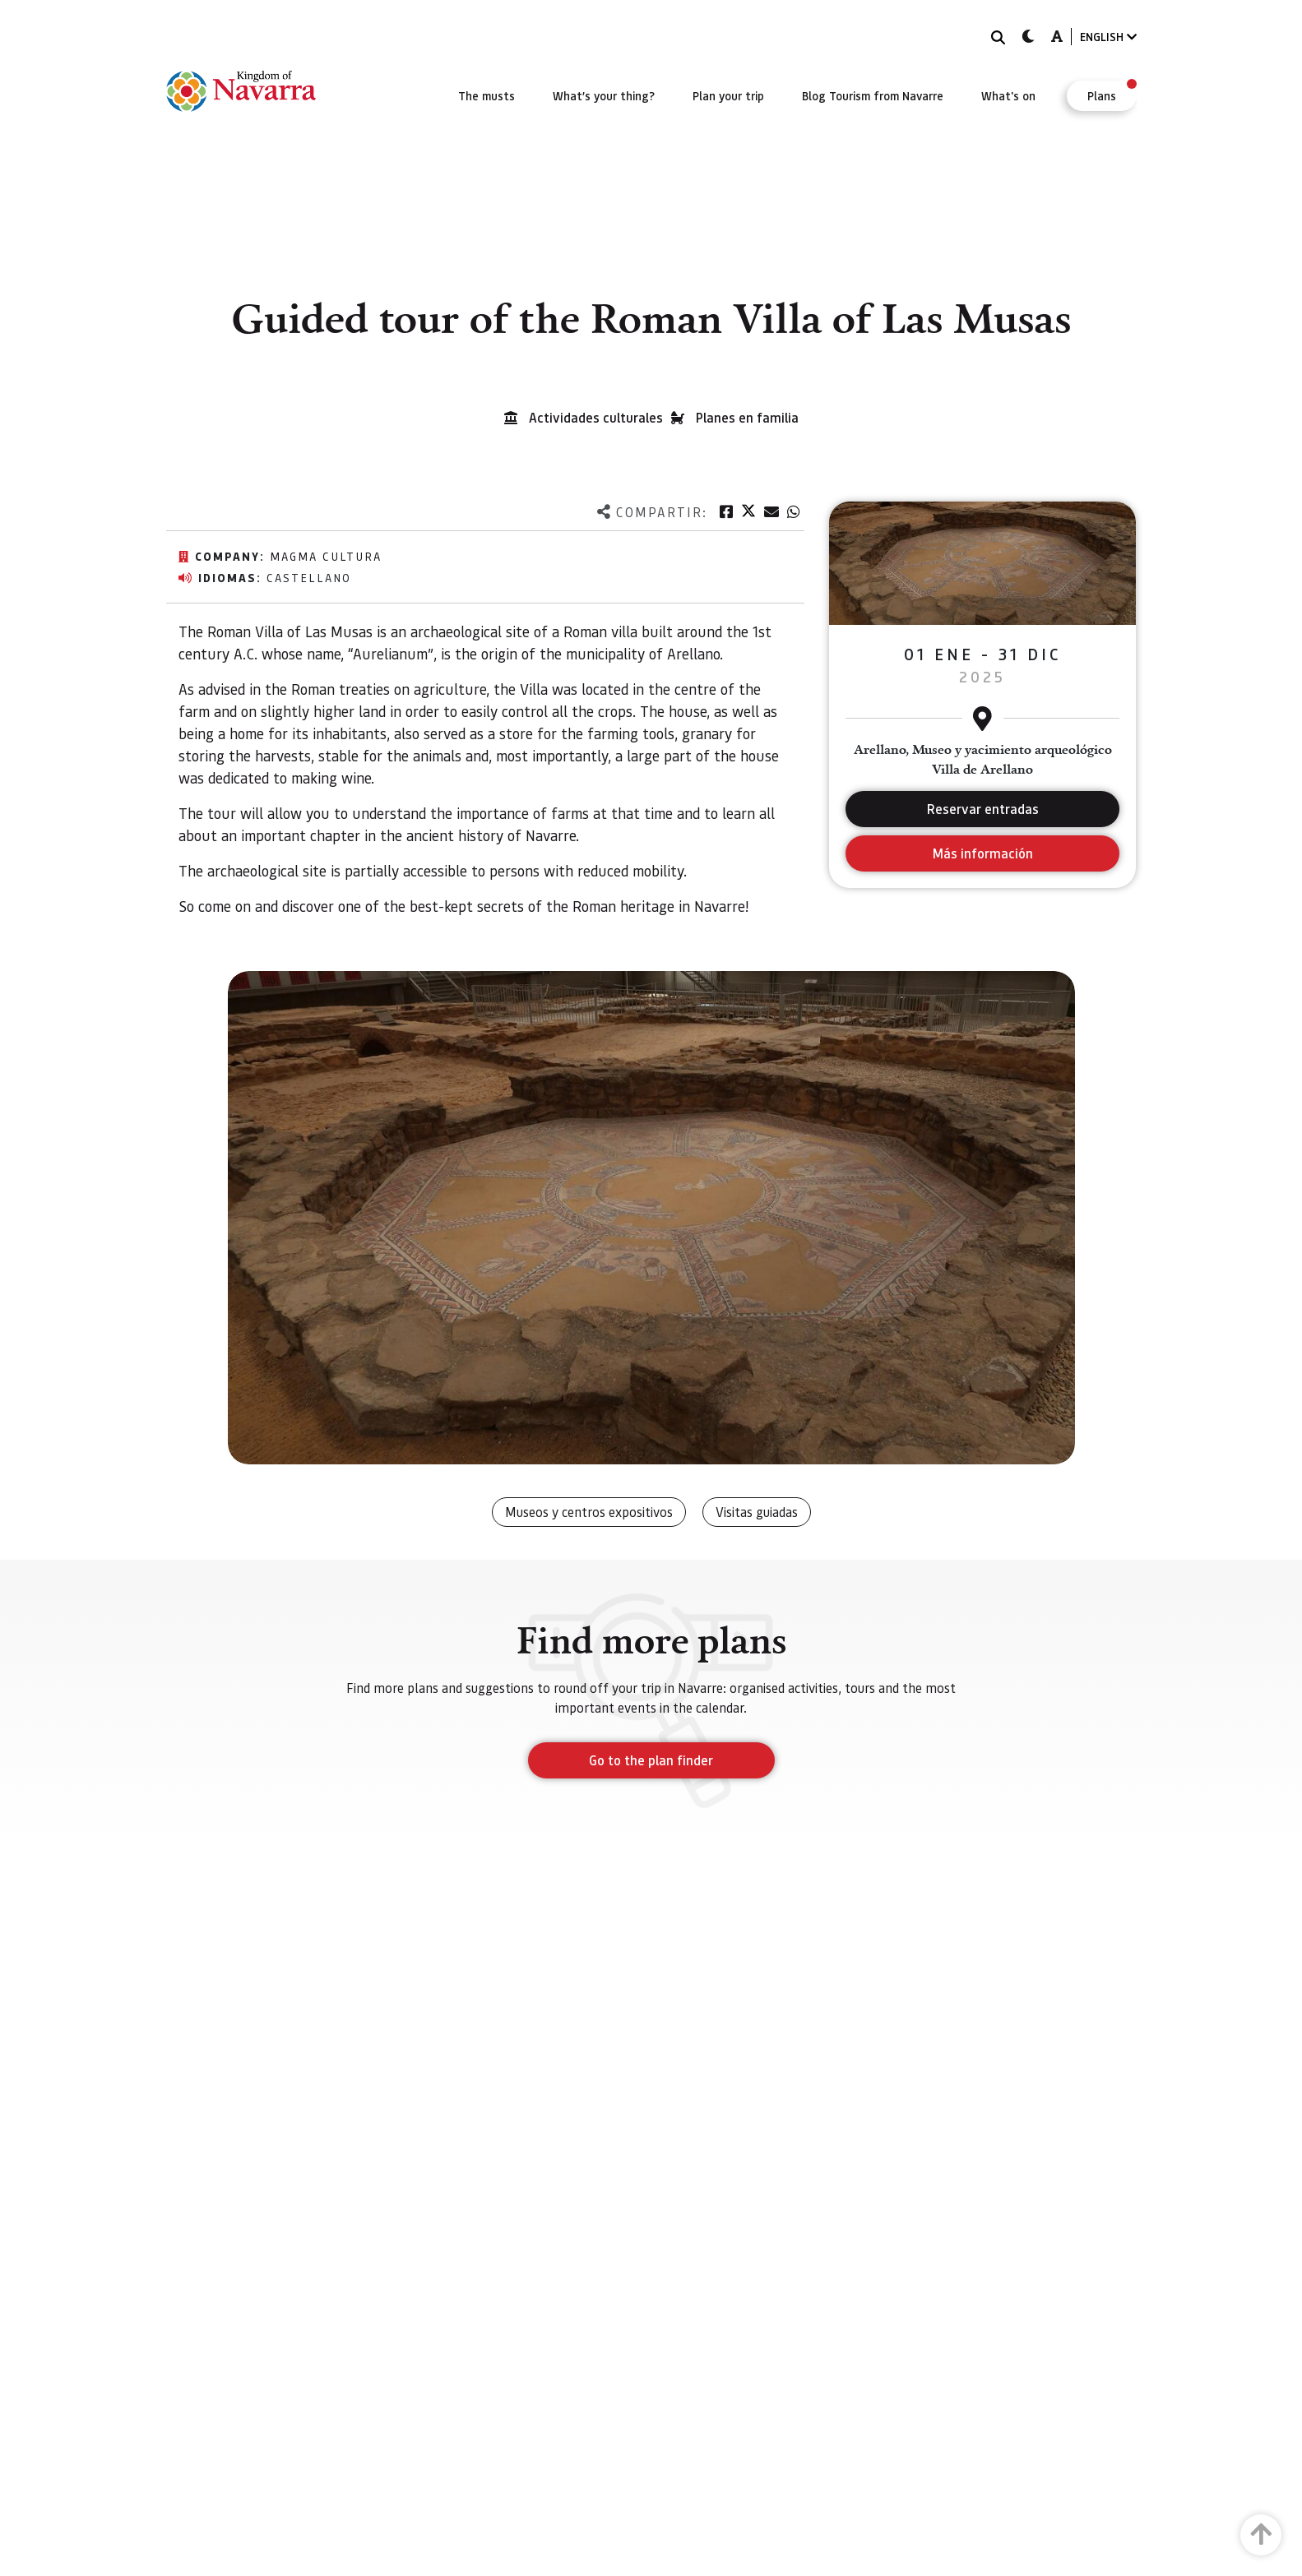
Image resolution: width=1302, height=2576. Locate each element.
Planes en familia (747, 417)
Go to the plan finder (651, 1760)
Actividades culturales (596, 417)
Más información (982, 853)
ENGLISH (1108, 36)
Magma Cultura (326, 555)
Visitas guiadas (757, 1511)
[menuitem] (486, 95)
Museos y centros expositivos (589, 1511)
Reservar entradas (983, 808)
